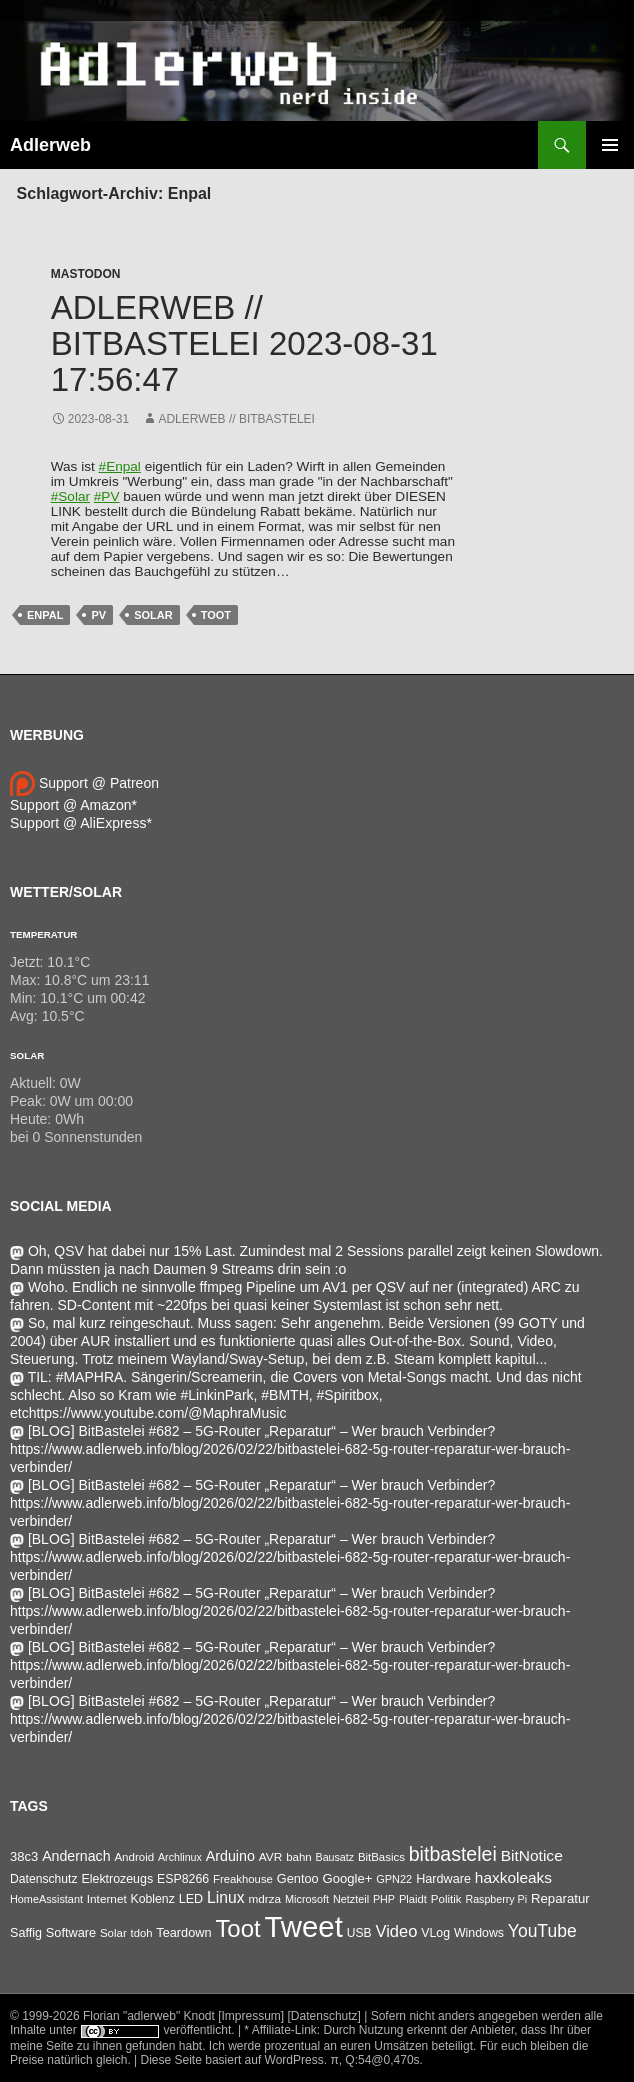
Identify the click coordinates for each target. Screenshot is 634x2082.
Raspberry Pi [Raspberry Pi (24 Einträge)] (496, 1899)
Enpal (45, 615)
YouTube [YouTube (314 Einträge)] (542, 1931)
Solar (153, 615)
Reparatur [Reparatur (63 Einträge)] (560, 1898)
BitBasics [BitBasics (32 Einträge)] (381, 1857)
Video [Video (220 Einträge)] (396, 1931)
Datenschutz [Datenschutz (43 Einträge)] (44, 1879)
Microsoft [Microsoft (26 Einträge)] (307, 1899)
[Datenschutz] (324, 2016)
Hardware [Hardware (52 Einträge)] (443, 1879)
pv (98, 615)
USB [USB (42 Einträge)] (359, 1933)
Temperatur (43, 934)
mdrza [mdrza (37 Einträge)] (264, 1898)
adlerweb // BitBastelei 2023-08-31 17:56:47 (244, 343)
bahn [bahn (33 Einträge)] (299, 1857)
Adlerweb (50, 145)
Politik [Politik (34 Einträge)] (446, 1899)
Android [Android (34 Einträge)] (134, 1857)
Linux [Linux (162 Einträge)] (226, 1897)
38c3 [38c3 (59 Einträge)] (24, 1856)
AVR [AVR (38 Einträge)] (270, 1857)
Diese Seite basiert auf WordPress (232, 2060)
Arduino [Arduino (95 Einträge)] (230, 1856)
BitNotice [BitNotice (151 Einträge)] (532, 1855)
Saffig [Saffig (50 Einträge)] (26, 1933)
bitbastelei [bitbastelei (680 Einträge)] (453, 1854)
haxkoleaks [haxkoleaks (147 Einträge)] (513, 1877)
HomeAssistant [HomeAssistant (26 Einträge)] (46, 1899)
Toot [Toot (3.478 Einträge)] (237, 1928)
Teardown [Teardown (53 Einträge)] (183, 1932)
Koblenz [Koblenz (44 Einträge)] (153, 1899)
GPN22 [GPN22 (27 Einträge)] (394, 1879)
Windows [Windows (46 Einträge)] (479, 1933)
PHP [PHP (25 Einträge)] (384, 1899)
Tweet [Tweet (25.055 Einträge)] (304, 1926)
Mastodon (86, 274)
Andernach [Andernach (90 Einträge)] (76, 1856)
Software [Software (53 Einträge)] (71, 1932)
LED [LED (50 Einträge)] (191, 1899)
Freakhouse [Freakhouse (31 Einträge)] (243, 1879)
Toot (216, 615)
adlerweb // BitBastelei (236, 419)
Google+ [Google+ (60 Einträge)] (348, 1878)
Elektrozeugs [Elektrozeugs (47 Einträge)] (117, 1879)
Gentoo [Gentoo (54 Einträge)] (298, 1878)
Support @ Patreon (84, 783)
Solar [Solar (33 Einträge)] (113, 1933)
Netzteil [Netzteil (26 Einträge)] (351, 1899)
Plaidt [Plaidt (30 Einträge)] (413, 1899)
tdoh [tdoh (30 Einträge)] (142, 1933)
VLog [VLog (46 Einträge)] (435, 1933)
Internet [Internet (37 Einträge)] (107, 1898)
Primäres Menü (610, 145)
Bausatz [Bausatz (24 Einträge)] (335, 1857)
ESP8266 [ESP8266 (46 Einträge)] (183, 1879)
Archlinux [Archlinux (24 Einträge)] (180, 1857)
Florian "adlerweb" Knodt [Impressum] (183, 2016)
